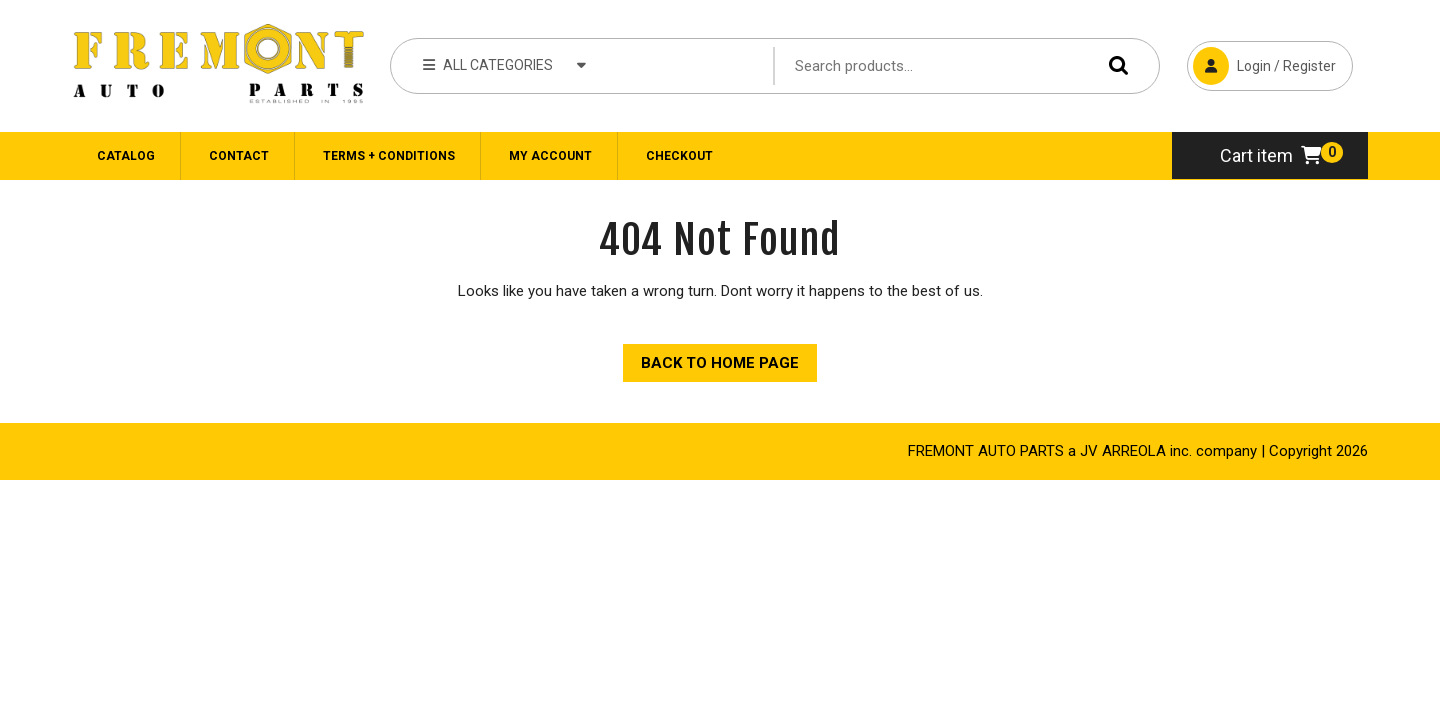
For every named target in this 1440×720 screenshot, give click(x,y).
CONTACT (239, 156)
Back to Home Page (711, 358)
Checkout (679, 156)
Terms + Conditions (389, 156)
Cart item (1270, 155)
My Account (550, 156)
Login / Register (1261, 63)
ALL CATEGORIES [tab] (504, 64)
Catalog (126, 156)
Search (1114, 65)
